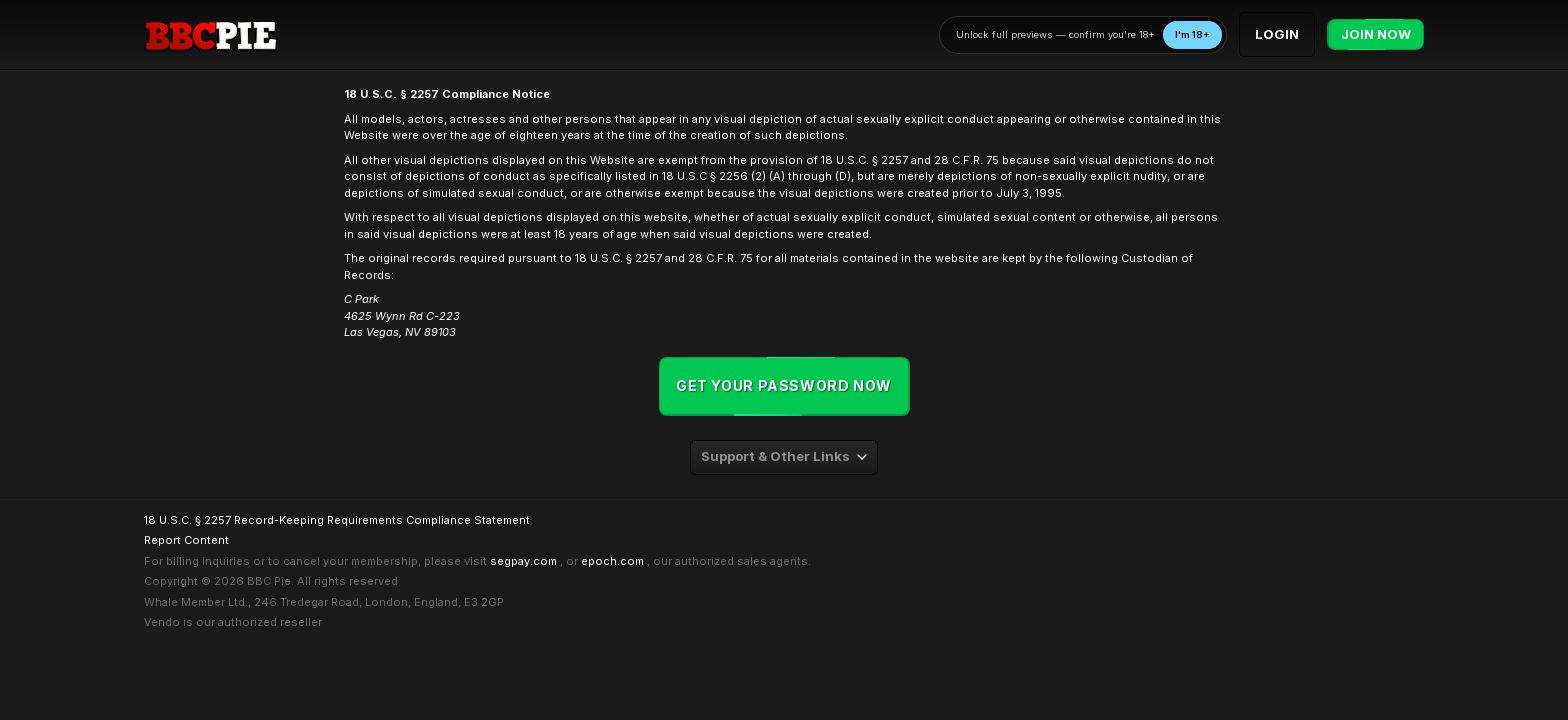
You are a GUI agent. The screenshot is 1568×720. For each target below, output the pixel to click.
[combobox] (784, 457)
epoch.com (612, 561)
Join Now (1376, 34)
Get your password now (784, 385)
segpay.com (523, 561)
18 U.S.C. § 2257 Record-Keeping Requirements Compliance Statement (337, 520)
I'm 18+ (1192, 34)
